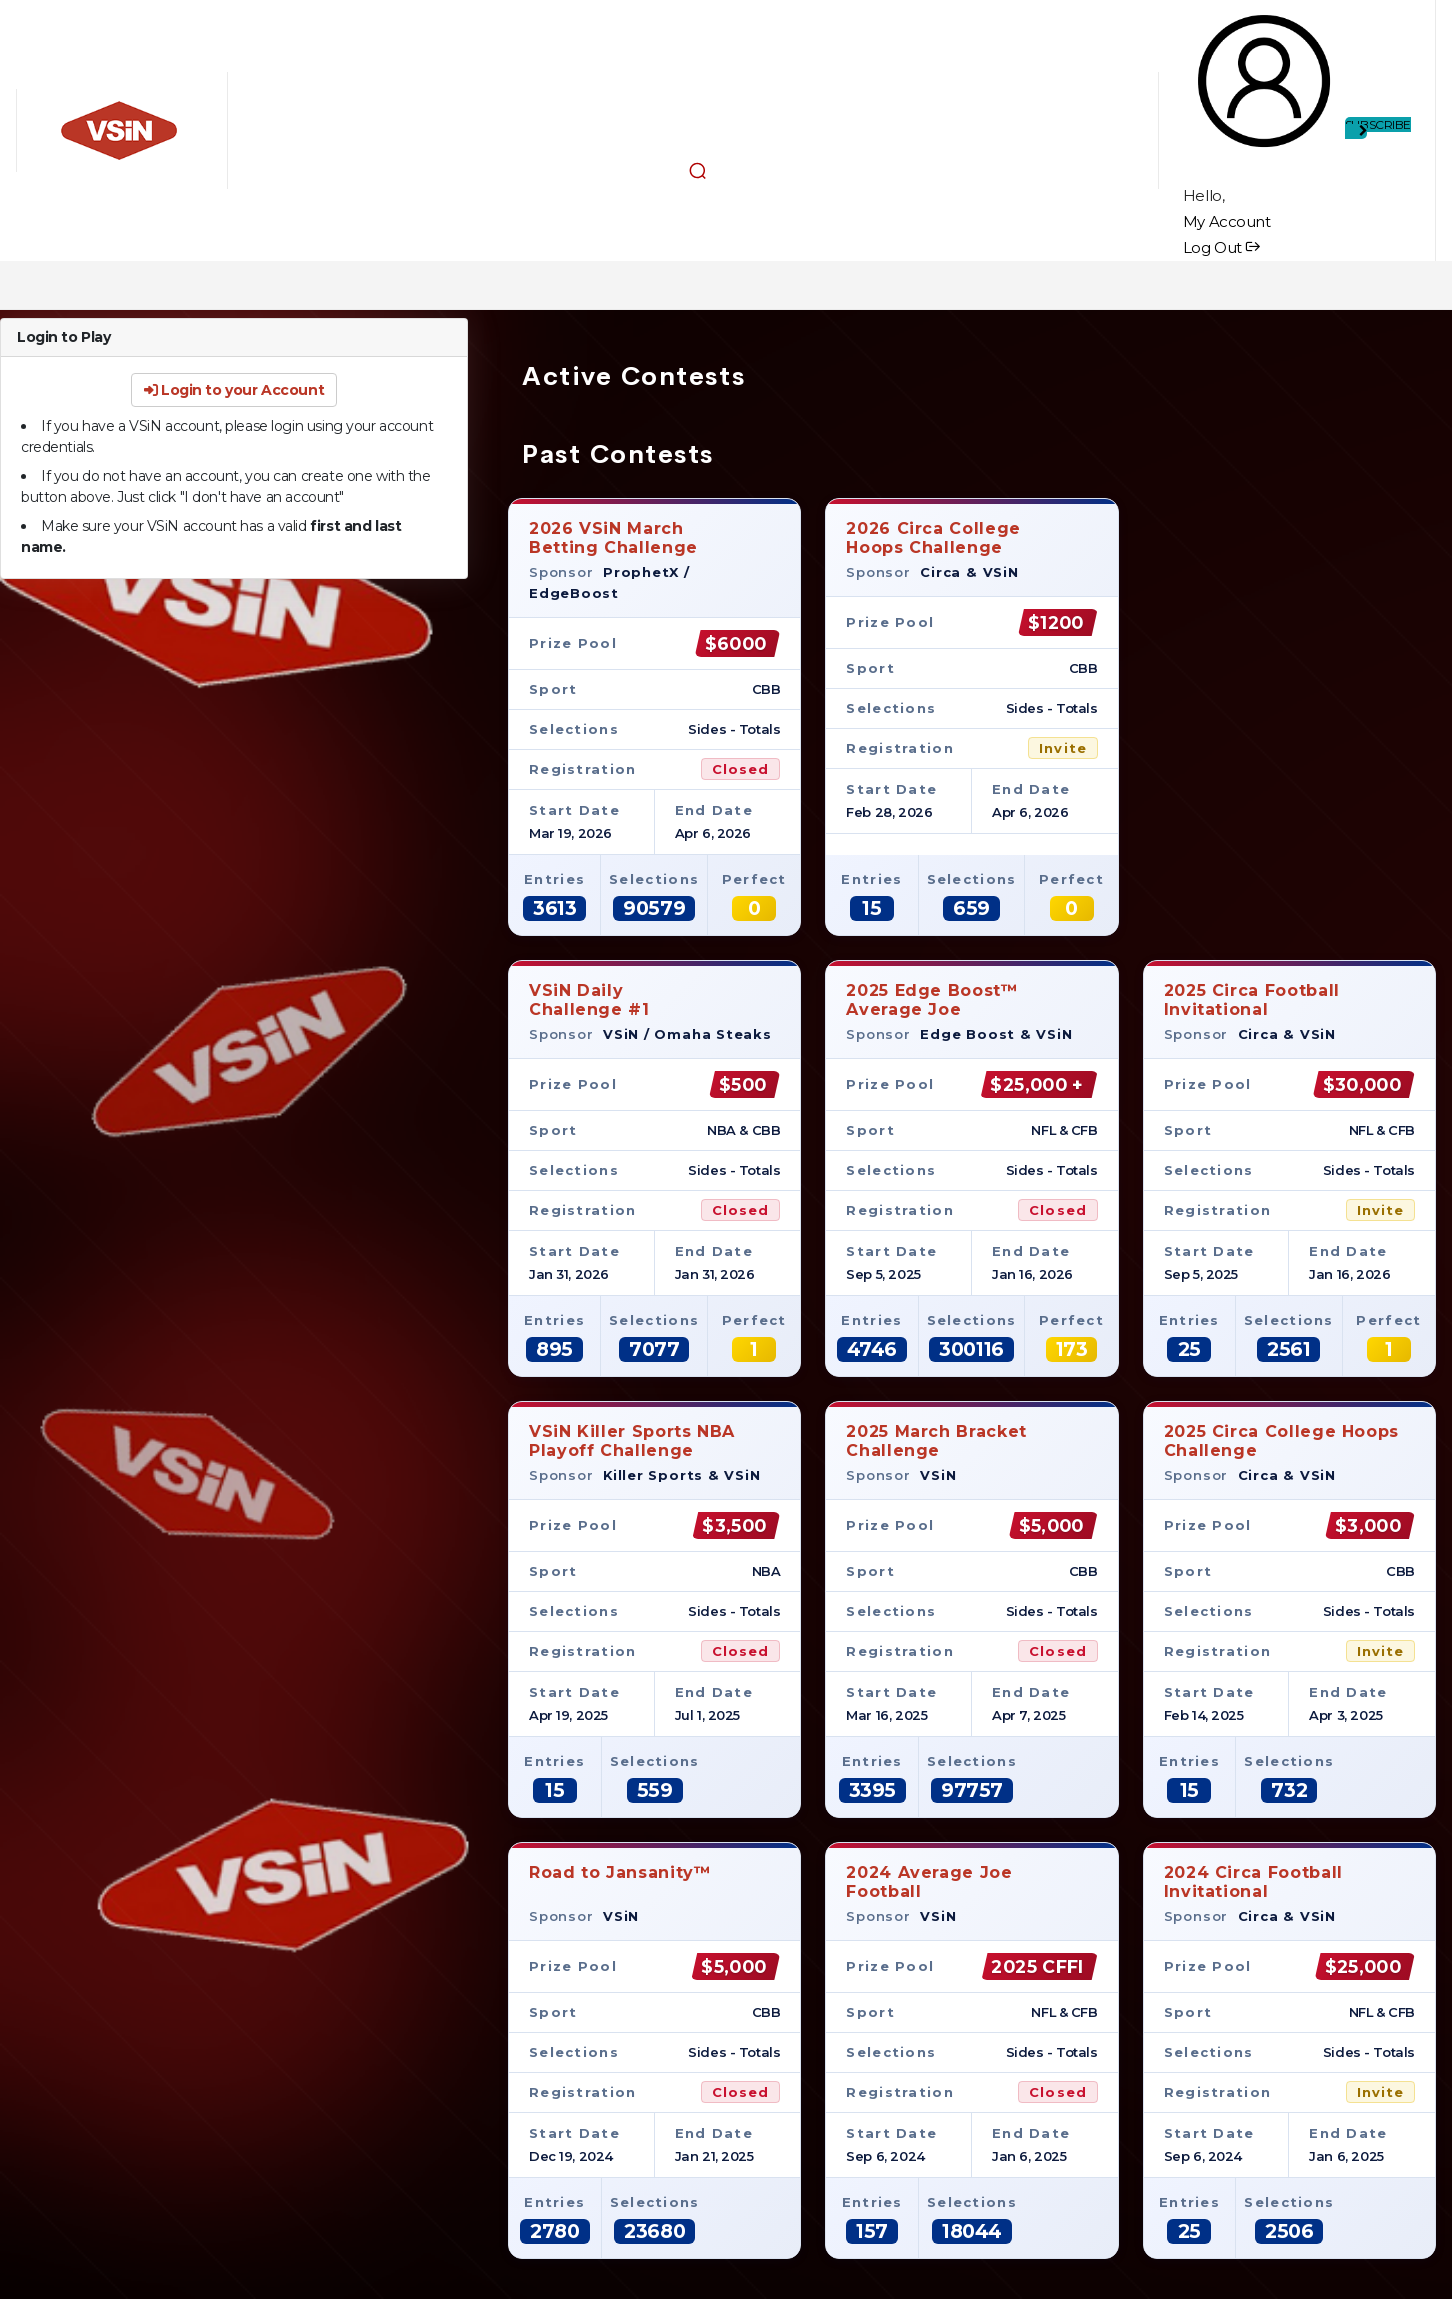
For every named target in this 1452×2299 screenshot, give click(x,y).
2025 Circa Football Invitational (1252, 999)
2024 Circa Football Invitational (1253, 1881)
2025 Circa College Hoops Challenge (1281, 1440)
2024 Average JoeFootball (929, 1881)
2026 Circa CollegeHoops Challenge (933, 537)
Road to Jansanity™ (620, 1881)
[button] (698, 170)
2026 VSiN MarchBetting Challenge (613, 537)
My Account (1227, 221)
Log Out (1221, 247)
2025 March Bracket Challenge (936, 1440)
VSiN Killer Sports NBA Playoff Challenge (632, 1440)
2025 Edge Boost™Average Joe (932, 999)
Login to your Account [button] (234, 390)
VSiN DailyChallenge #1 (589, 999)
